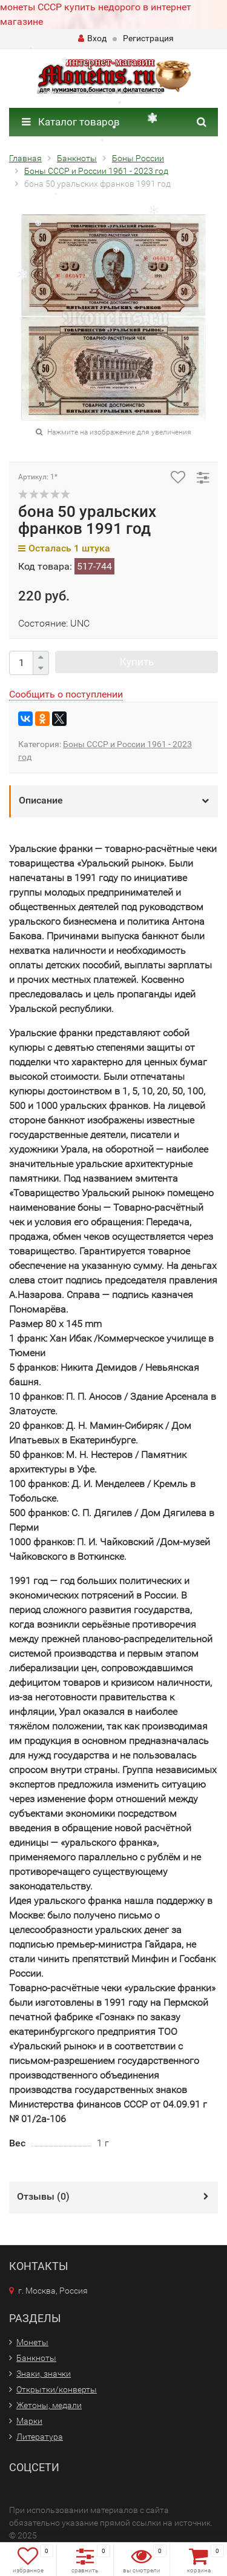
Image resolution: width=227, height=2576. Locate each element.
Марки (29, 2421)
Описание (41, 800)
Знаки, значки (43, 2373)
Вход (92, 38)
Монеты (32, 2342)
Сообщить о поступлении (66, 694)
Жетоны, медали (49, 2405)
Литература (39, 2436)
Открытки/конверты (56, 2389)
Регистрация (148, 38)
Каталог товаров (71, 122)
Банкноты (36, 2358)
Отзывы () (43, 2196)
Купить (137, 662)
